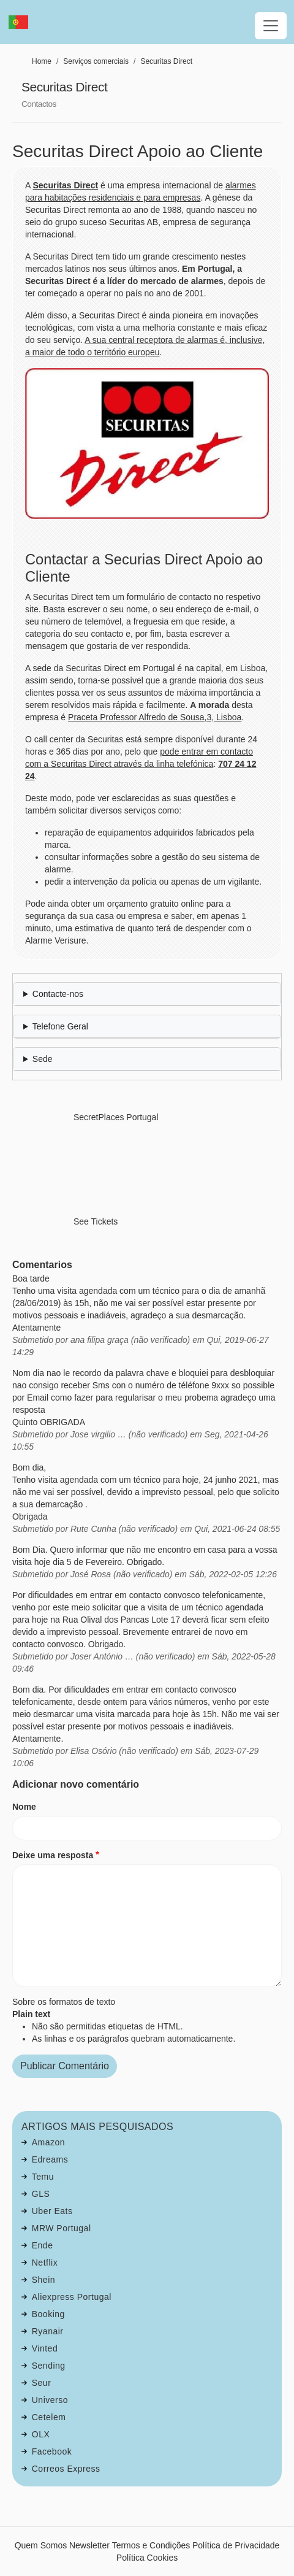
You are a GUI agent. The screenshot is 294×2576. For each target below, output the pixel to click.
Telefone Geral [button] (60, 1026)
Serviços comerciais (96, 61)
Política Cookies (147, 2558)
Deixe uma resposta (52, 1855)
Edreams (50, 2159)
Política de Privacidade (235, 2545)
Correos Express (66, 2469)
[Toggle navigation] (271, 25)
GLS (41, 2194)
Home (41, 61)
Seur (41, 2383)
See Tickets (96, 1221)
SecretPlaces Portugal (116, 1117)
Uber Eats (52, 2211)
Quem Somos (41, 2545)
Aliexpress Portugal (71, 2297)
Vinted (45, 2348)
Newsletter (89, 2545)
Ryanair (48, 2331)
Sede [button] (42, 1059)
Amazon (48, 2142)
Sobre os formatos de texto (63, 2002)
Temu (43, 2177)
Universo (50, 2400)
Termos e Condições (151, 2545)
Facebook (52, 2451)
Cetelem (49, 2417)
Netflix (45, 2262)
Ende (42, 2245)
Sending (49, 2365)
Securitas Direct (166, 61)
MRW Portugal (61, 2228)
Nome (24, 1807)
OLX (41, 2434)
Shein (43, 2280)
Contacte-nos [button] (57, 994)
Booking (48, 2314)
